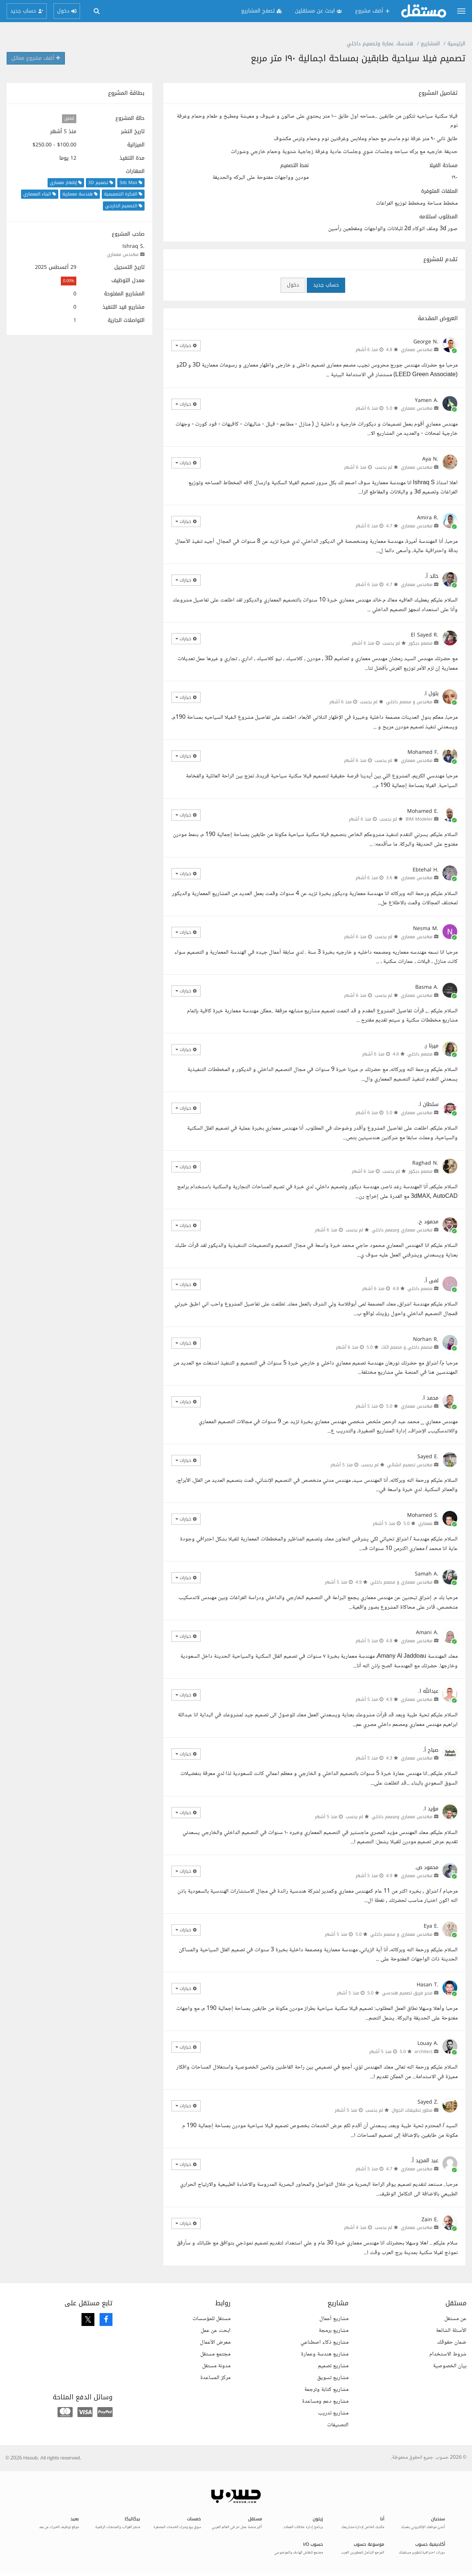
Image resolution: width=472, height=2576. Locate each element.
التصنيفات (337, 2425)
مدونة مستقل (216, 2366)
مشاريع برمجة (333, 2331)
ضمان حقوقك (451, 2342)
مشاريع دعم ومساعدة (325, 2401)
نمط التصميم (294, 165)
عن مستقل (455, 2319)
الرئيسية (456, 44)
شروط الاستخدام (447, 2354)
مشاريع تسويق (332, 2378)
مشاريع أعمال (333, 2319)
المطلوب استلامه (438, 217)
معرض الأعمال (215, 2342)
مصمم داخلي (420, 1054)
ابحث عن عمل (215, 2331)
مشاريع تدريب (333, 2413)
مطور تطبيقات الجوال (412, 2110)
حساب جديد (326, 285)
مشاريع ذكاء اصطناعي (324, 2342)
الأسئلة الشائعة (451, 2331)
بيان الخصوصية (449, 2366)
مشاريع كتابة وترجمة (326, 2390)
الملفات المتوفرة (439, 191)
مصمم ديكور (421, 643)
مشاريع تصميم (333, 2366)
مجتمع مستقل (215, 2354)
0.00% (68, 280)
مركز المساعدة (215, 2378)
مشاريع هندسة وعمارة (324, 2354)
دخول (293, 285)
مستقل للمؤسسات (211, 2319)
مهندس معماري (123, 254)
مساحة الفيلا (443, 165)
